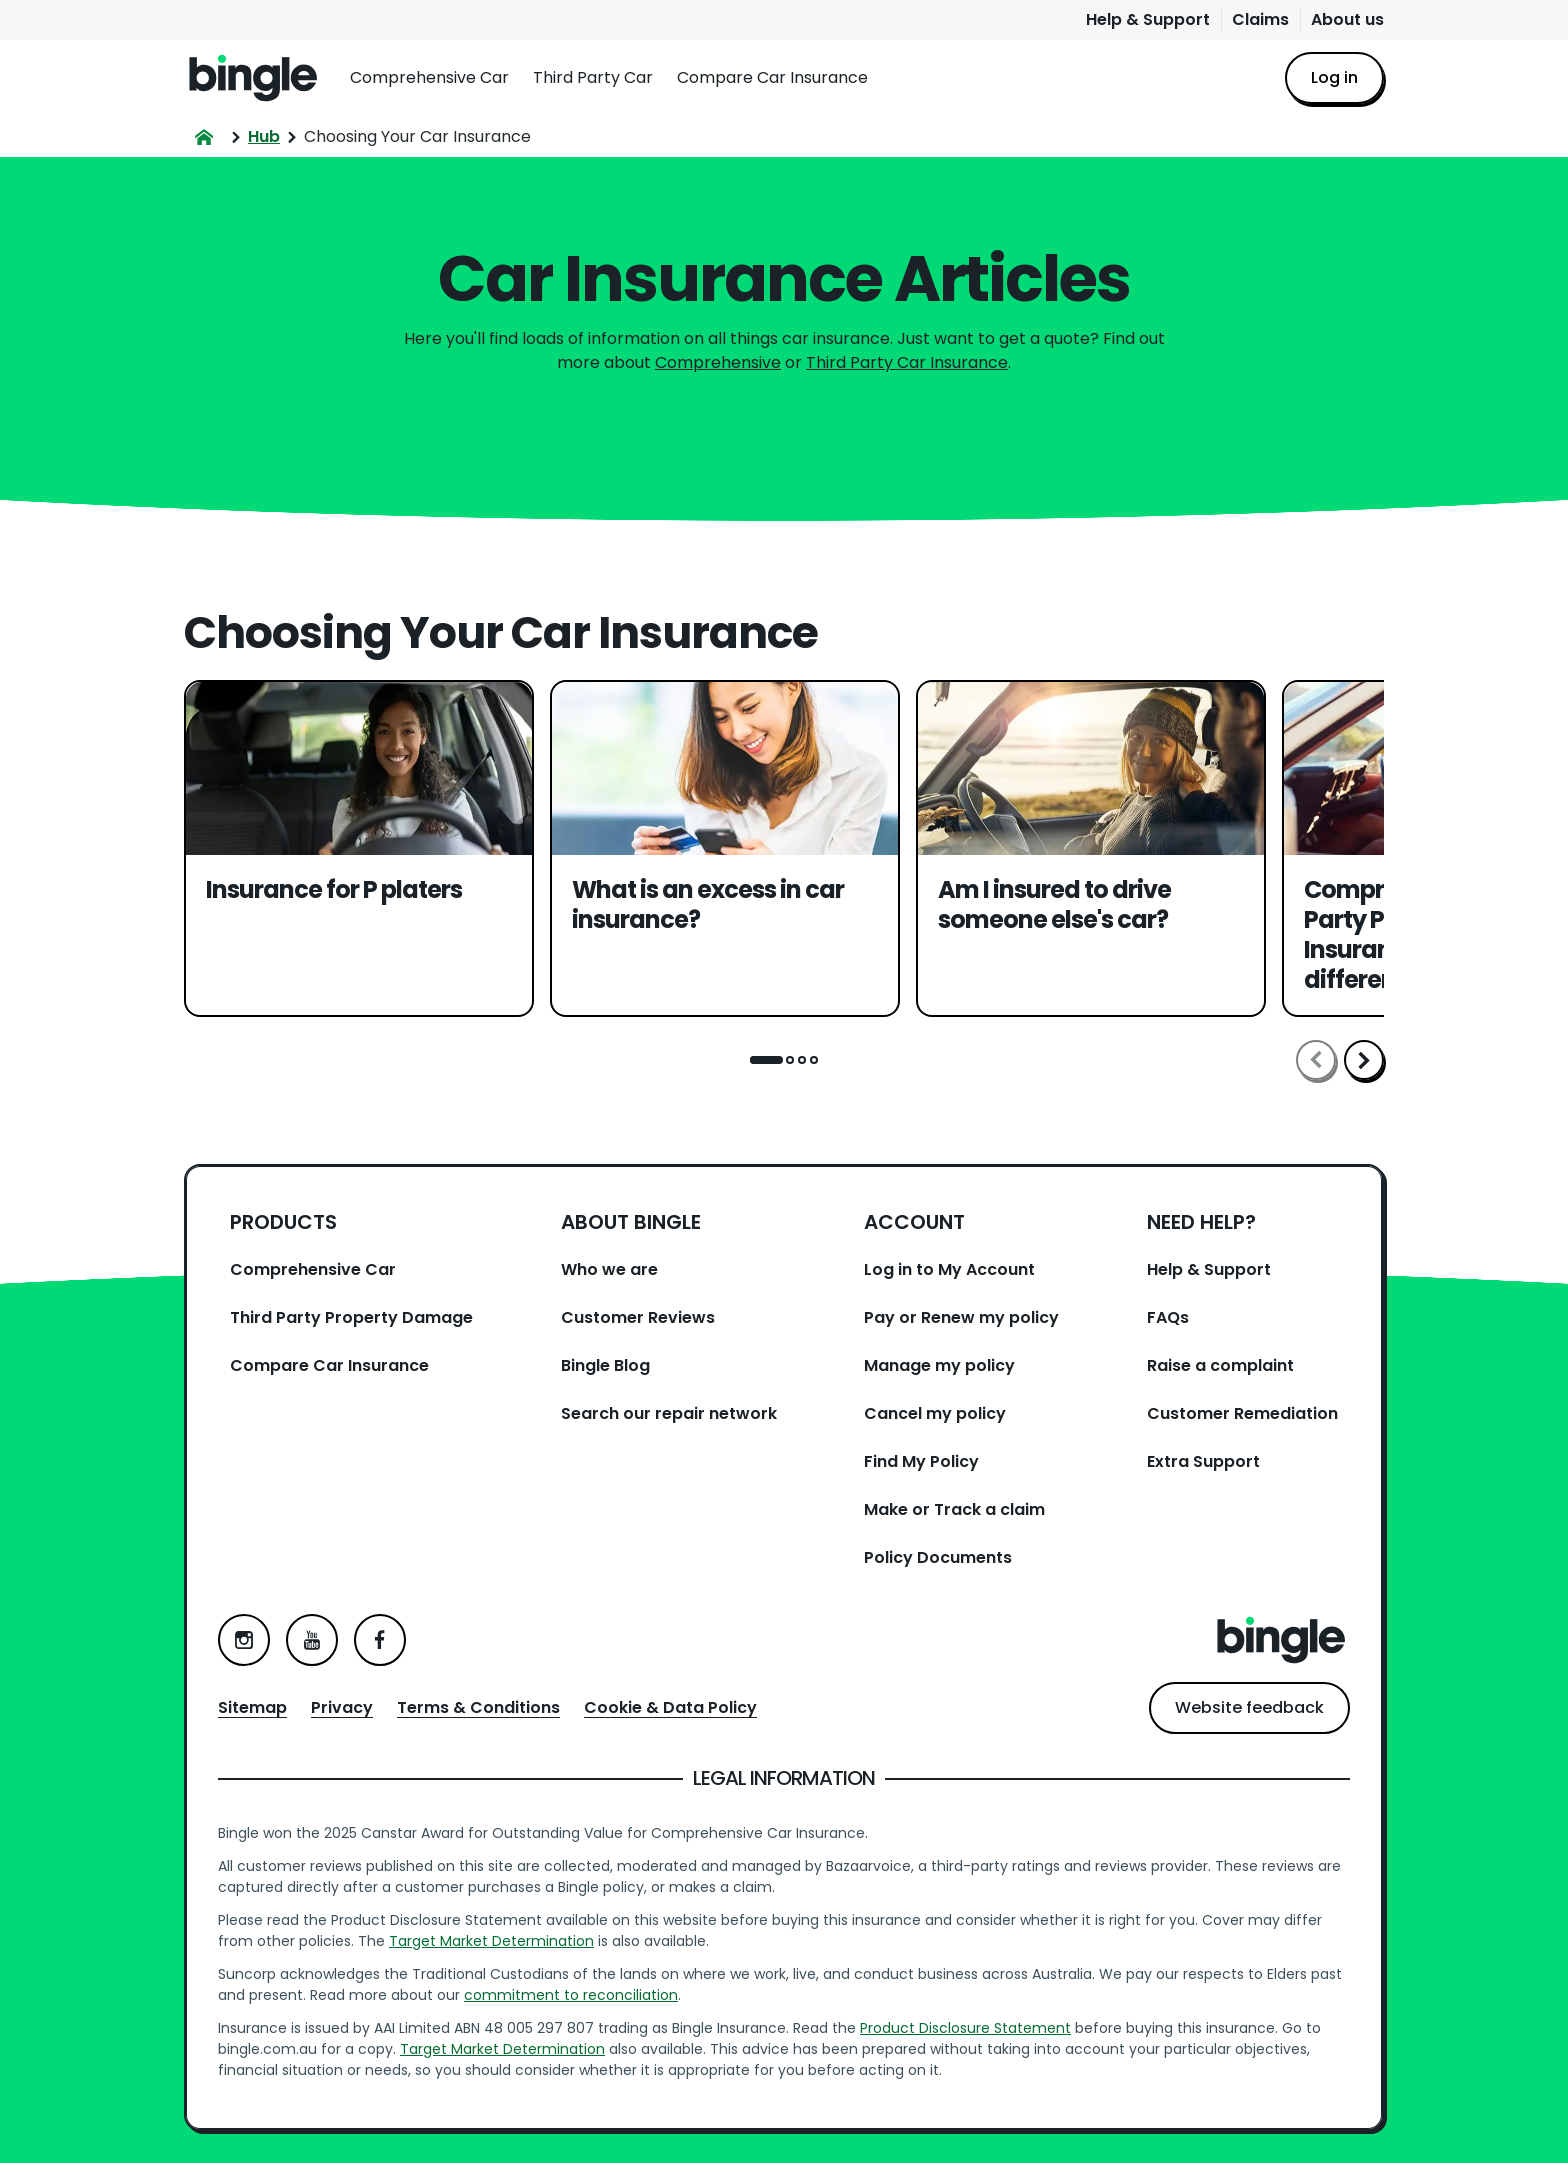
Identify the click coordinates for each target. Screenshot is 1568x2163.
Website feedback (1249, 1707)
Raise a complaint (1220, 1365)
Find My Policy (921, 1461)
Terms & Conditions (478, 1707)
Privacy (342, 1707)
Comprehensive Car (429, 77)
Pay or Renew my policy (961, 1317)
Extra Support (1203, 1461)
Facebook (380, 1640)
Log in (1334, 77)
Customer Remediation (1242, 1413)
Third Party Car (593, 77)
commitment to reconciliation (571, 1995)
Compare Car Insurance (772, 77)
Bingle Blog (605, 1365)
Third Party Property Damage (351, 1317)
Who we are (609, 1269)
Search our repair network (669, 1413)
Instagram (244, 1640)
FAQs (1168, 1317)
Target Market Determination (491, 1941)
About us (1347, 19)
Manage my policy (939, 1365)
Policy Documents (938, 1557)
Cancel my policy (935, 1413)
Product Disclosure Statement (965, 2028)
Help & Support (1148, 19)
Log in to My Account (949, 1269)
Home (253, 78)
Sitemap (252, 1707)
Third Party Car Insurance (907, 362)
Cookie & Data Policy (670, 1707)
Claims (1260, 19)
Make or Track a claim (954, 1509)
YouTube (312, 1640)
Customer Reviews (638, 1317)
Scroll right (1364, 1060)
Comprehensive (718, 362)
